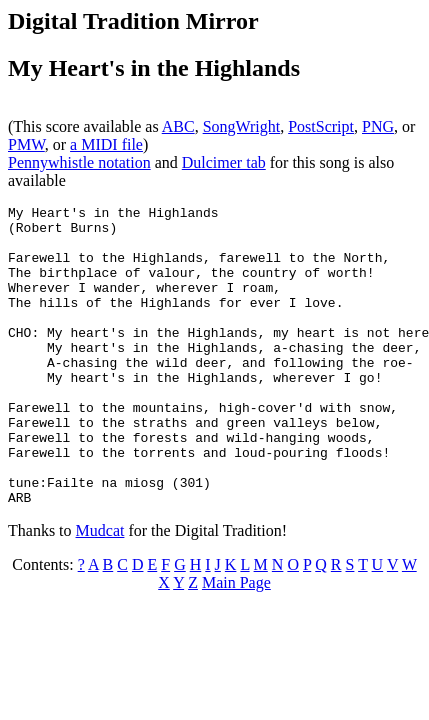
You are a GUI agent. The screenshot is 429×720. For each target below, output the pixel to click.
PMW (26, 144)
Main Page (236, 642)
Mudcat (100, 590)
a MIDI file (106, 144)
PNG (378, 126)
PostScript (321, 126)
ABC (178, 126)
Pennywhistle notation (79, 162)
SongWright (242, 126)
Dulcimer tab (224, 162)
